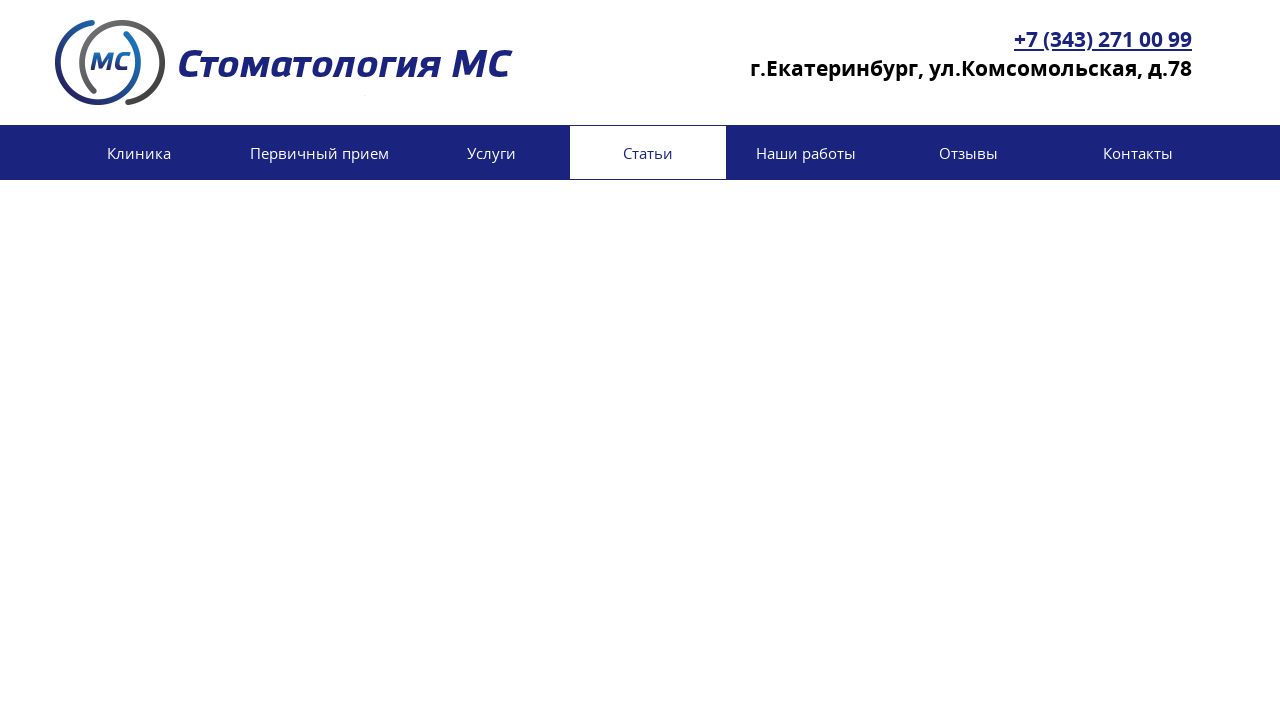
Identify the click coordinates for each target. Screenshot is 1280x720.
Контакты (1138, 153)
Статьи (648, 153)
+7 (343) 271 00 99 (1103, 39)
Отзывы (968, 153)
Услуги (491, 153)
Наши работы (806, 153)
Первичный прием (319, 153)
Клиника (139, 153)
